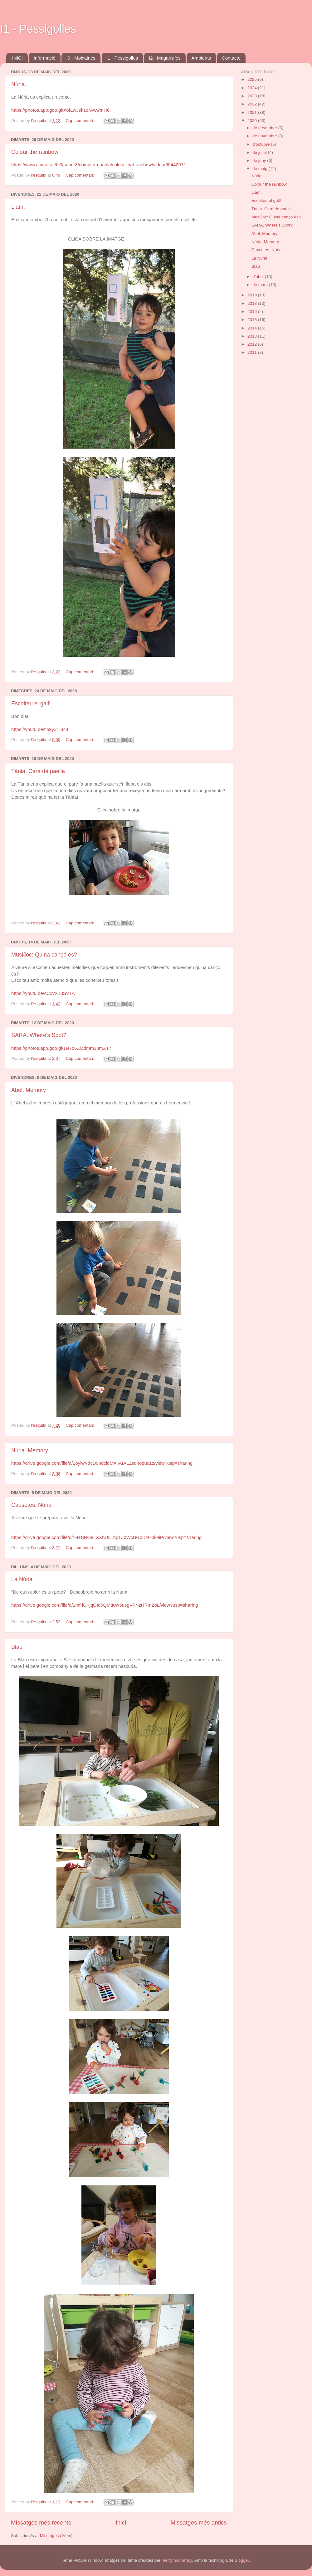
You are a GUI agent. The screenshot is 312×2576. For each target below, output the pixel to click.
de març (260, 284)
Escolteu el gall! (31, 703)
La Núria (21, 1579)
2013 (252, 336)
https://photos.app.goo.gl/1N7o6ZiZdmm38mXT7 (61, 1048)
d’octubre (261, 144)
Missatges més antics (198, 2522)
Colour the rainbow (34, 152)
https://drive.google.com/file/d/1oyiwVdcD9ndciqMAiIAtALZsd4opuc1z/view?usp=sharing (102, 1463)
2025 (252, 79)
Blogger (242, 2560)
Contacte (231, 58)
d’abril (258, 276)
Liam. (18, 207)
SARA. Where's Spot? (38, 1035)
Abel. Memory (28, 1090)
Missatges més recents (41, 2522)
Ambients (201, 58)
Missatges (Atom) (56, 2535)
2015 (252, 319)
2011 (252, 352)
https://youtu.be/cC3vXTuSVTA (43, 993)
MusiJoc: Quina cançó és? (44, 955)
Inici (121, 2522)
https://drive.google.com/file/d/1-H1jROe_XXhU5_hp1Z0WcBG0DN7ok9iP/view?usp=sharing (106, 1537)
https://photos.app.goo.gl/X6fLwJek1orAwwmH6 (60, 110)
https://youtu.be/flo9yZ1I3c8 (39, 729)
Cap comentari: (80, 120)
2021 (252, 112)
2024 (252, 87)
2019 (252, 295)
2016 (252, 311)
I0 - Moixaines (80, 58)
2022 (252, 104)
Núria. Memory (29, 1450)
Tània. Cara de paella (38, 771)
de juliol (260, 152)
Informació (45, 58)
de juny (259, 160)
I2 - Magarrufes (165, 58)
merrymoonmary (177, 2560)
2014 (252, 328)
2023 (252, 96)
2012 (252, 344)
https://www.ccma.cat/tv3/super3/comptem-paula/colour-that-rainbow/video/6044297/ (98, 164)
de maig (260, 168)
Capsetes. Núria (31, 1505)
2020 (252, 120)
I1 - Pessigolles (38, 28)
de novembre (265, 136)
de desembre (265, 127)
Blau (16, 1647)
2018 (252, 303)
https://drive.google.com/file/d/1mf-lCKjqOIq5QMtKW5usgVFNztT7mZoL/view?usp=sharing (104, 1605)
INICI (17, 58)
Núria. (18, 84)
